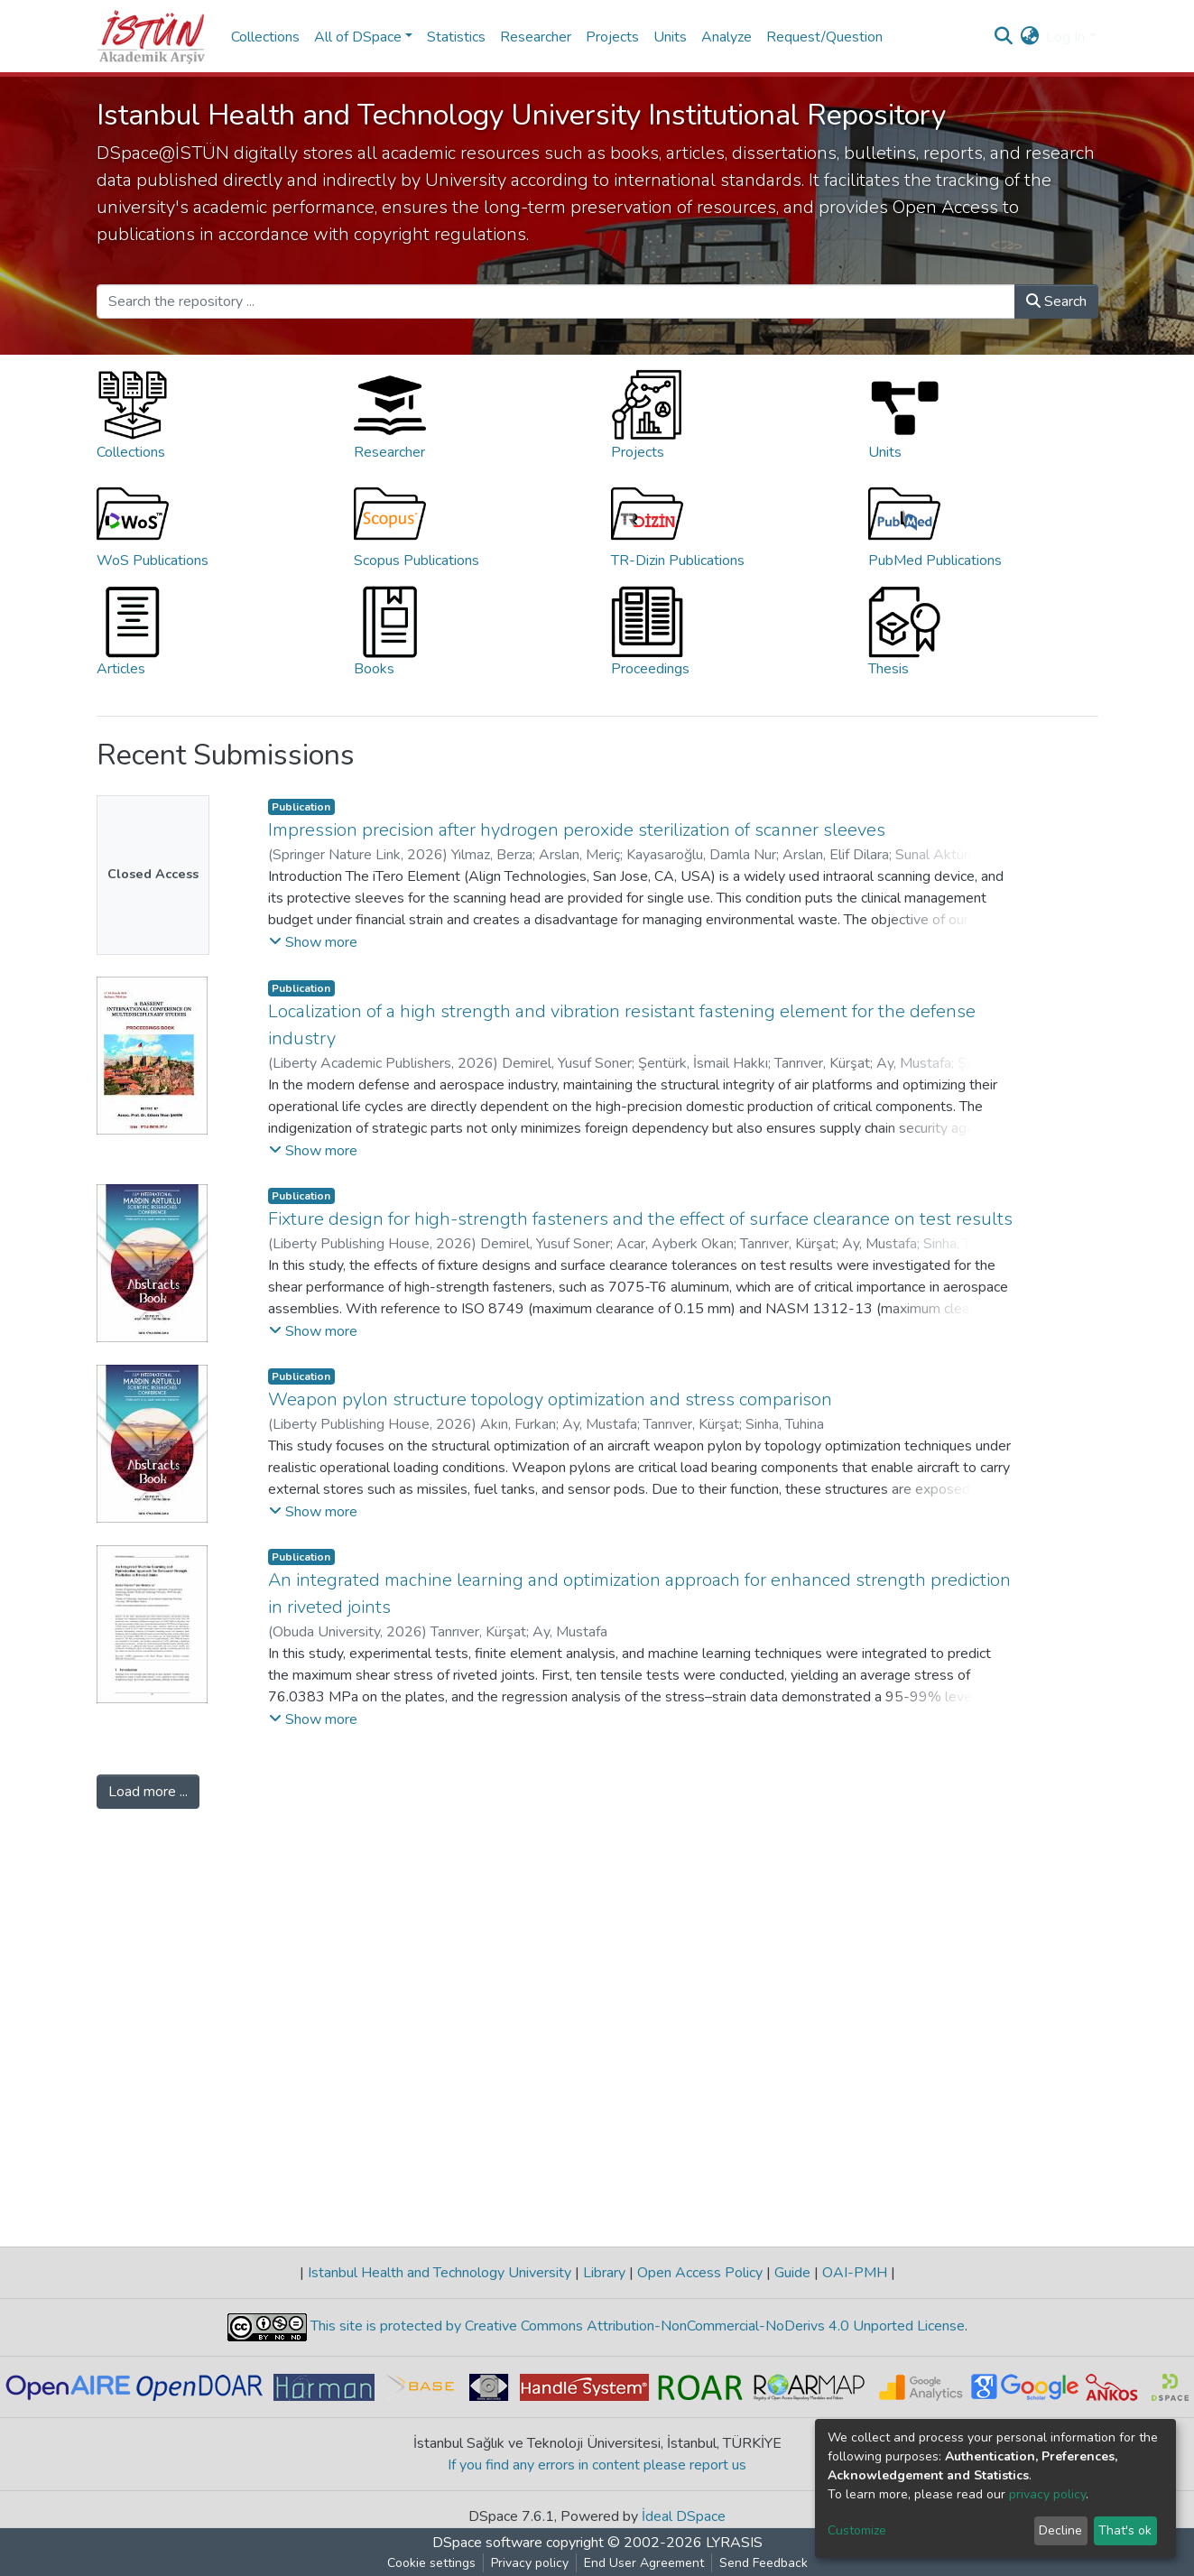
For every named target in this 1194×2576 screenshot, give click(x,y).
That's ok (1125, 2530)
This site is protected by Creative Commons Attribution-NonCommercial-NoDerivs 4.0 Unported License (636, 2326)
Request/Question (824, 37)
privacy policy (1047, 2494)
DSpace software (487, 2543)
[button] (1029, 37)
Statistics (456, 37)
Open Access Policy (700, 2273)
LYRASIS (734, 2543)
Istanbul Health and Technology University (439, 2273)
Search (1056, 301)
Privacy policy (530, 2562)
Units (670, 37)
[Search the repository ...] (556, 301)
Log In (1065, 37)
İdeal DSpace (684, 2516)
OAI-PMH (855, 2273)
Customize (857, 2530)
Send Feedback (763, 2562)
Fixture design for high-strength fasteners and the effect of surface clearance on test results (640, 1219)
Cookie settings (431, 2562)
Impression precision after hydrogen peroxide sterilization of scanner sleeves (576, 830)
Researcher (535, 37)
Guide (792, 2273)
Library (604, 2273)
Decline (1060, 2530)
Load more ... (148, 1792)
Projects (612, 37)
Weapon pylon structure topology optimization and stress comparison (550, 1399)
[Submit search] (1003, 37)
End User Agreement (644, 2562)
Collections (265, 37)
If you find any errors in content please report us (597, 2465)
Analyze (726, 37)
